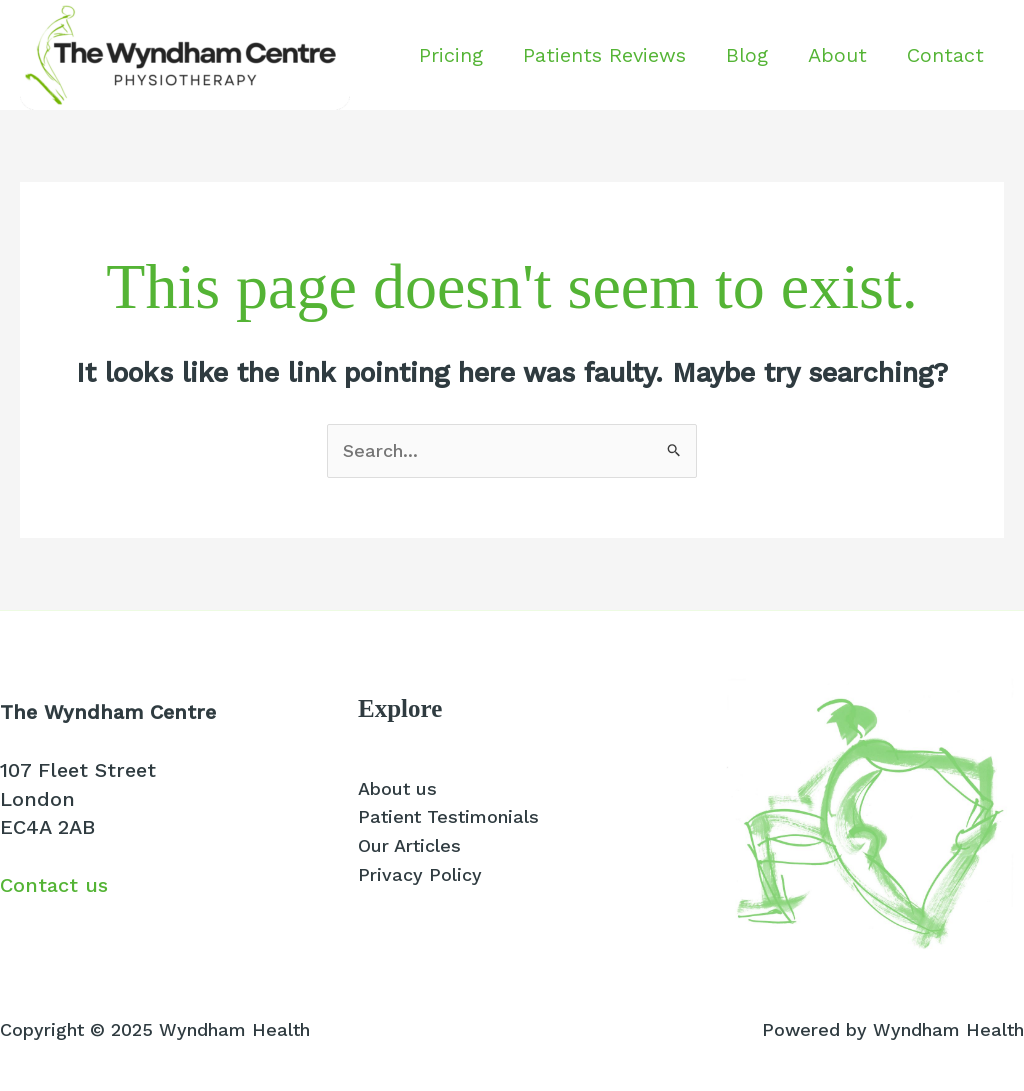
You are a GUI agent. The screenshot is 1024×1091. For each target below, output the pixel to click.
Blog (747, 55)
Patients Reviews (604, 55)
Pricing (451, 55)
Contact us (54, 885)
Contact (945, 55)
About (837, 55)
